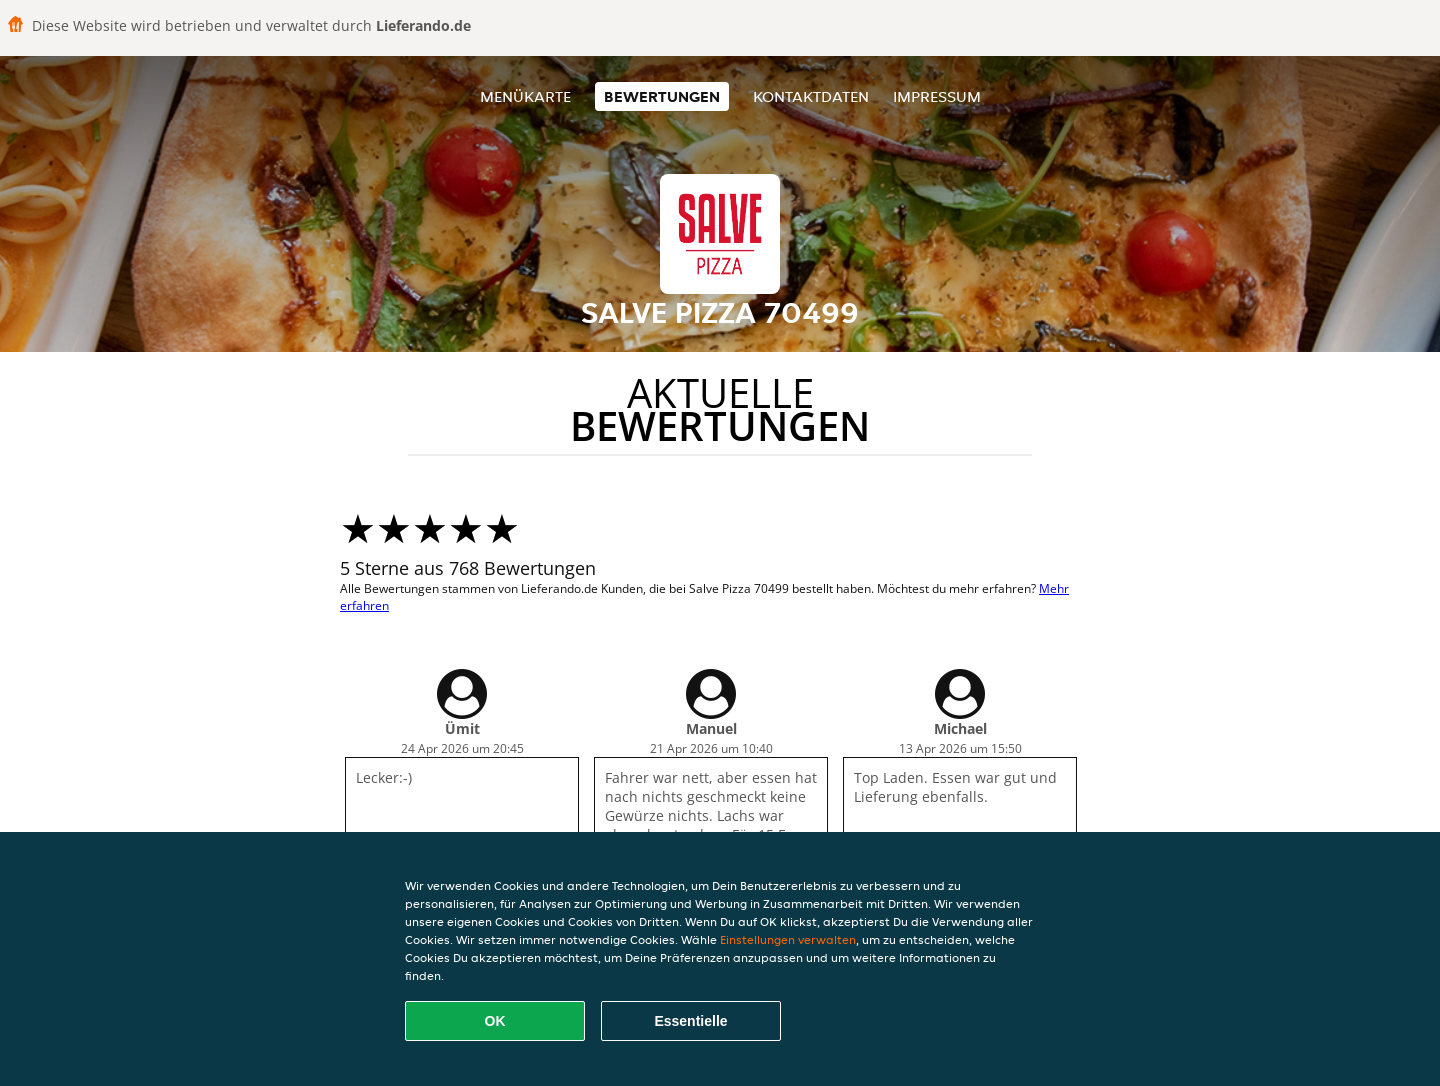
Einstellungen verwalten (788, 939)
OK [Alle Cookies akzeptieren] (495, 1021)
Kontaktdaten (811, 96)
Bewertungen (662, 96)
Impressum (937, 96)
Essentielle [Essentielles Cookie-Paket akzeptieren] (690, 1021)
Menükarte (525, 96)
